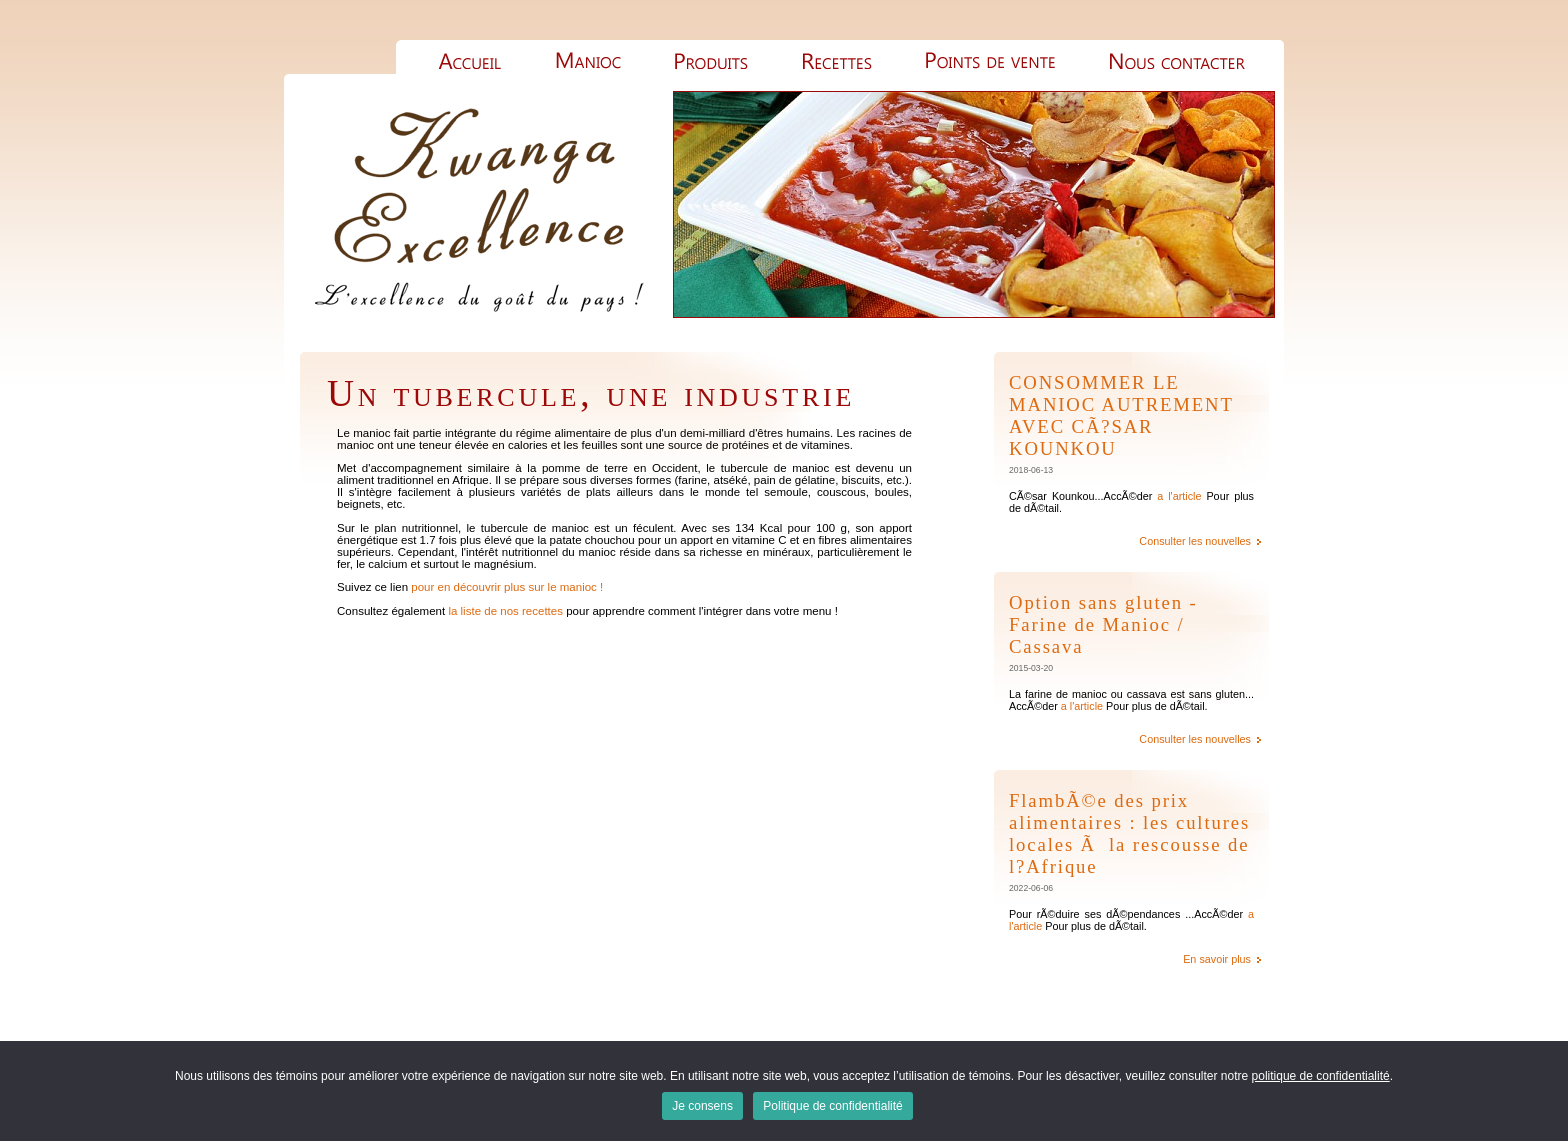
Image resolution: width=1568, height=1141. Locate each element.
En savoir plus (1217, 959)
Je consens (702, 1106)
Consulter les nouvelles (1195, 541)
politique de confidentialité (1321, 1076)
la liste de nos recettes (505, 611)
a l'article (1179, 496)
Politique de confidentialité (832, 1106)
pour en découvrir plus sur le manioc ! (507, 587)
